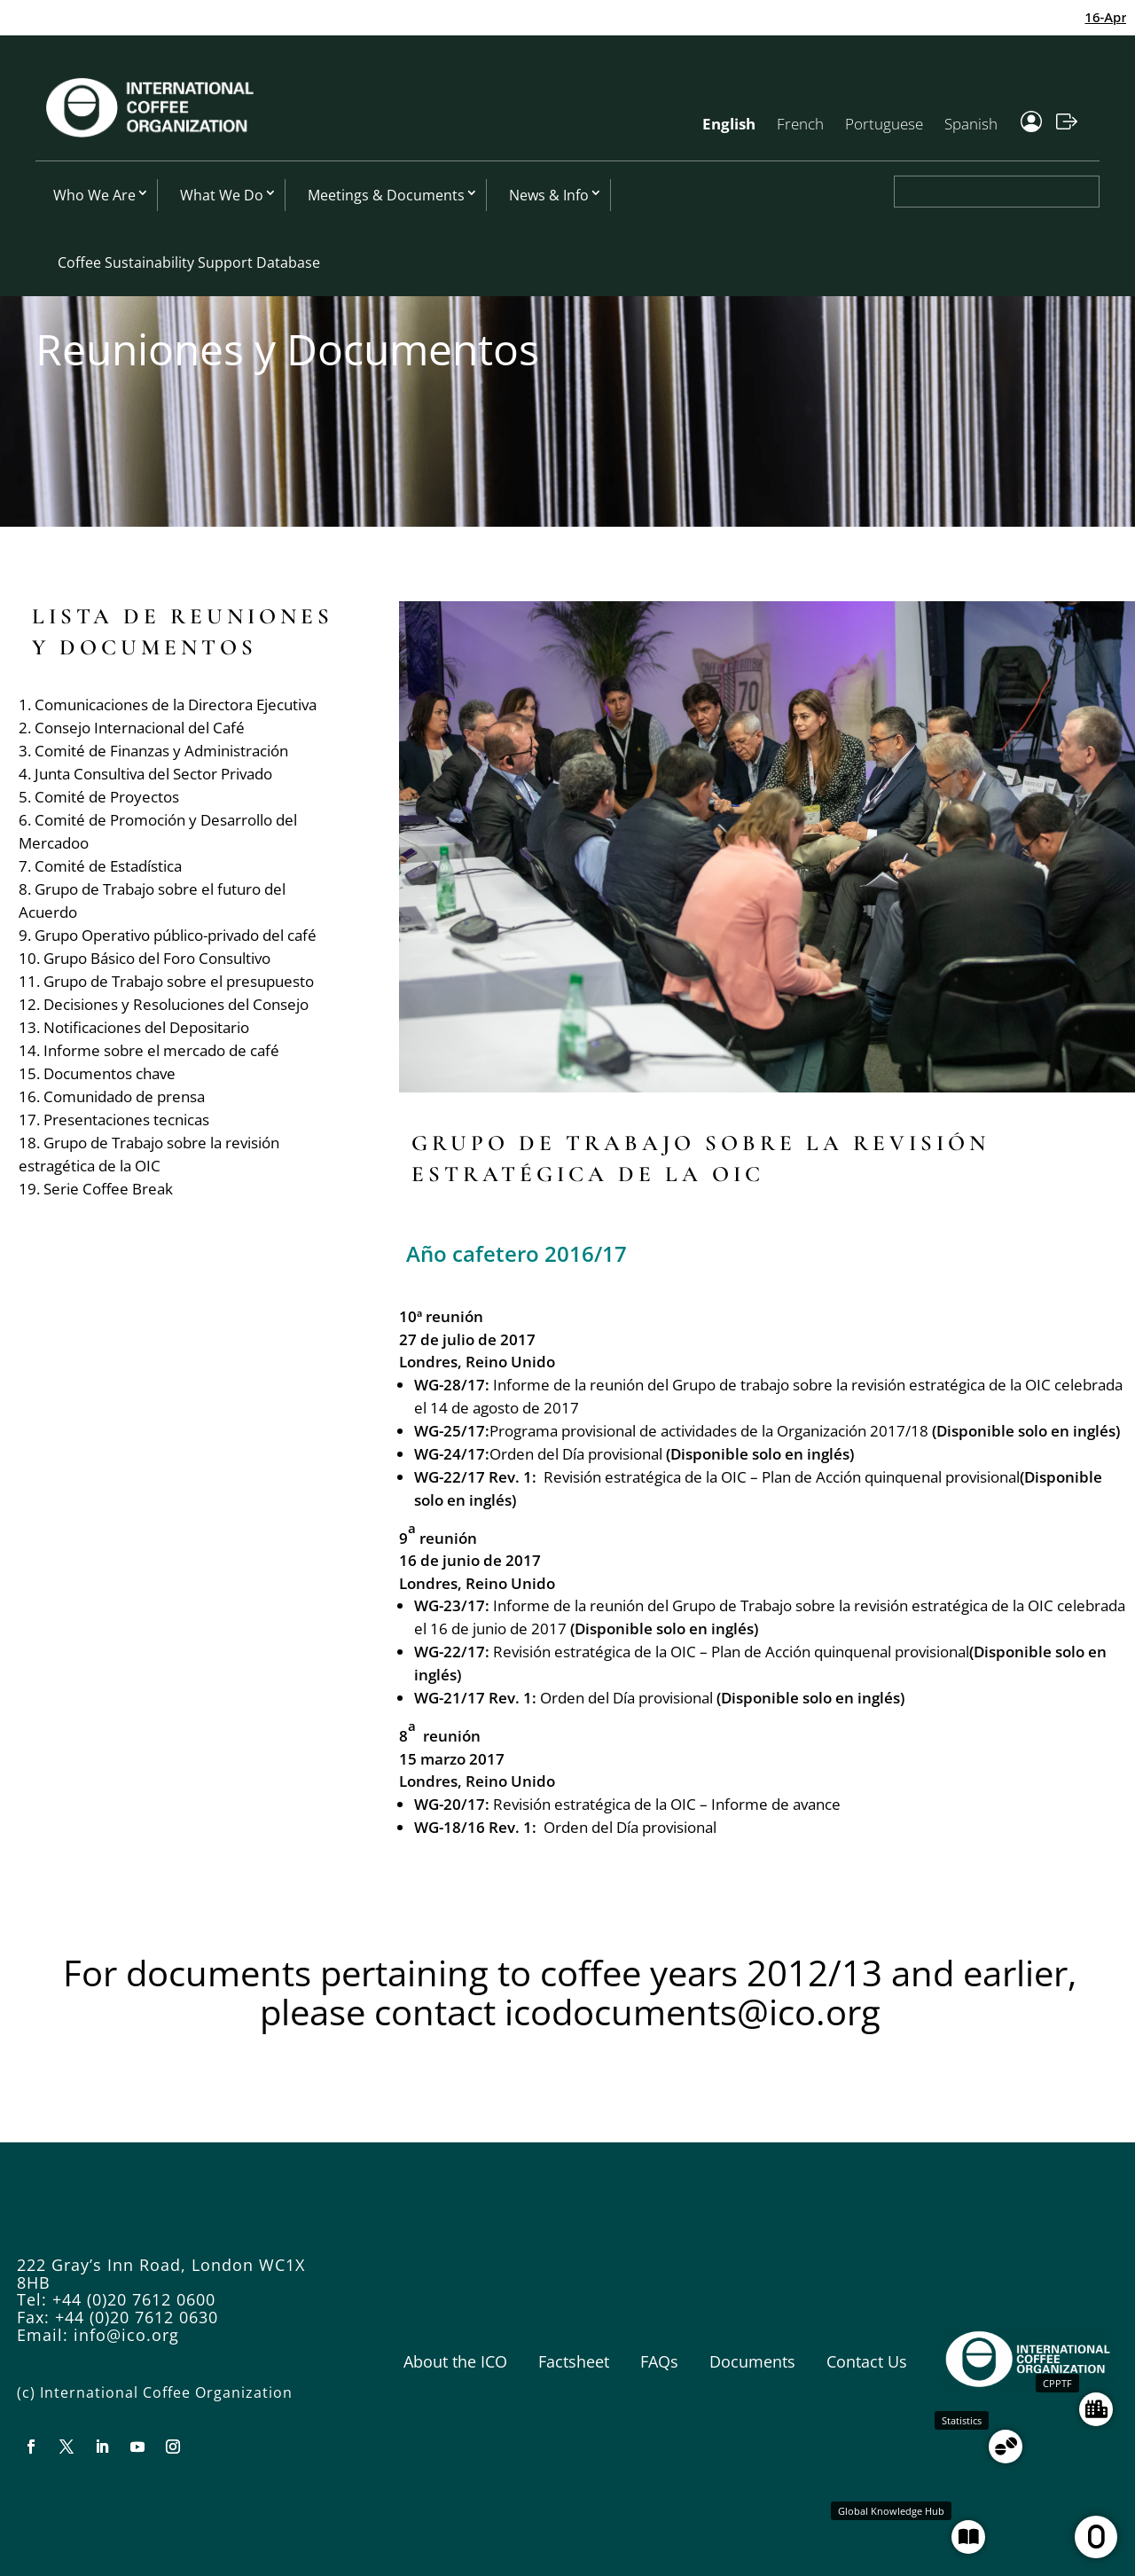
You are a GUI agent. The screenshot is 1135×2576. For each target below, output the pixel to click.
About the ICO (455, 2361)
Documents (752, 2361)
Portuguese (884, 124)
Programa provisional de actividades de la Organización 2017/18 (708, 1431)
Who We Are (94, 195)
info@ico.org (126, 2334)
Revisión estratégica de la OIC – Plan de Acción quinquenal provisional (782, 1477)
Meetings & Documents (386, 195)
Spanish (971, 124)
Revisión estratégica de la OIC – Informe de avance (667, 1804)
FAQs (659, 2361)
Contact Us (866, 2361)
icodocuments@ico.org (693, 2011)
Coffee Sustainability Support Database (189, 262)
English (728, 124)
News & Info (549, 195)
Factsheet (573, 2361)
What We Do (221, 195)
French (800, 124)
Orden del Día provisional (575, 1454)
